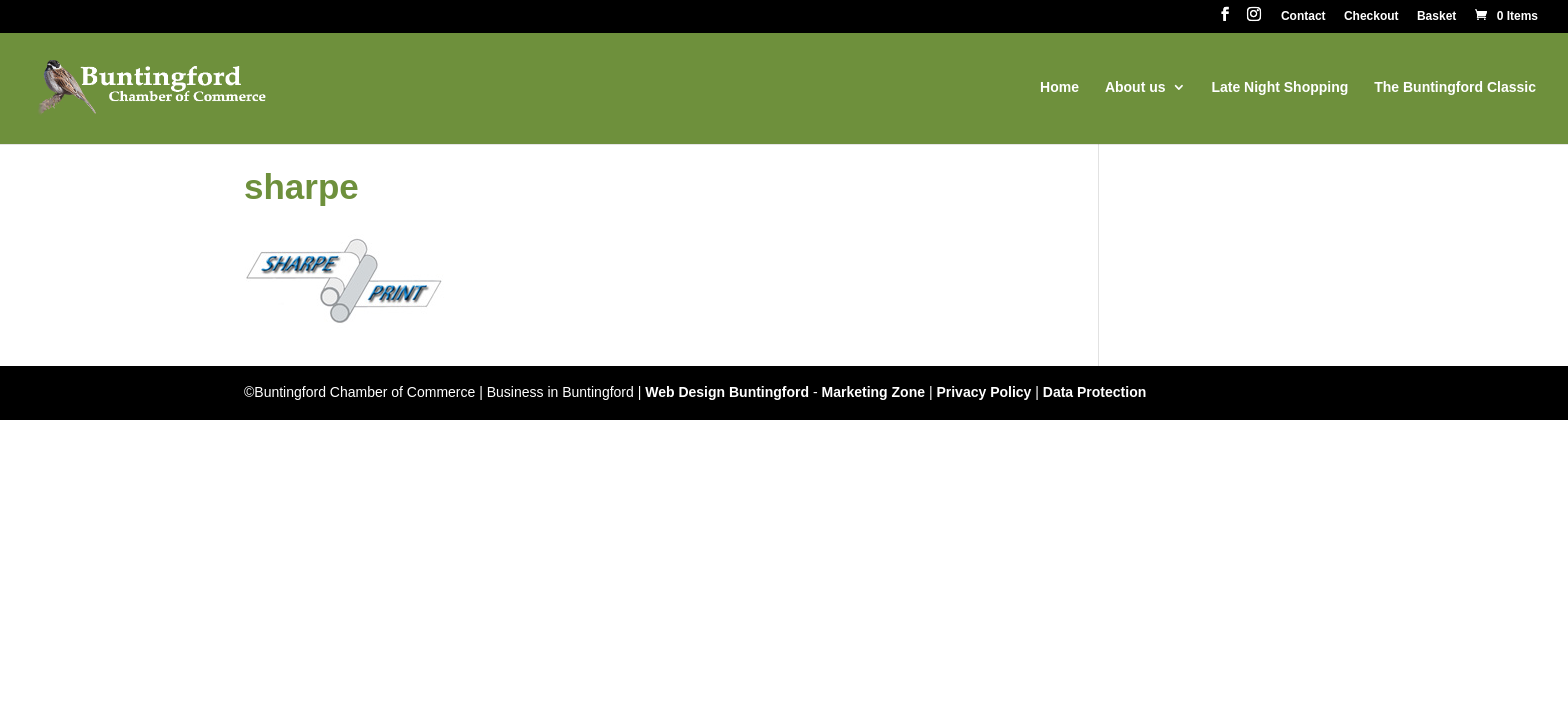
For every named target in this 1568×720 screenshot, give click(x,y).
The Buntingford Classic (1455, 87)
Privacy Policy (983, 392)
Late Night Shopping (1279, 87)
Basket (1436, 16)
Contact (1303, 16)
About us (1135, 87)
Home (1059, 87)
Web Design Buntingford (727, 392)
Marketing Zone (873, 392)
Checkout (1371, 16)
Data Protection (1094, 392)
